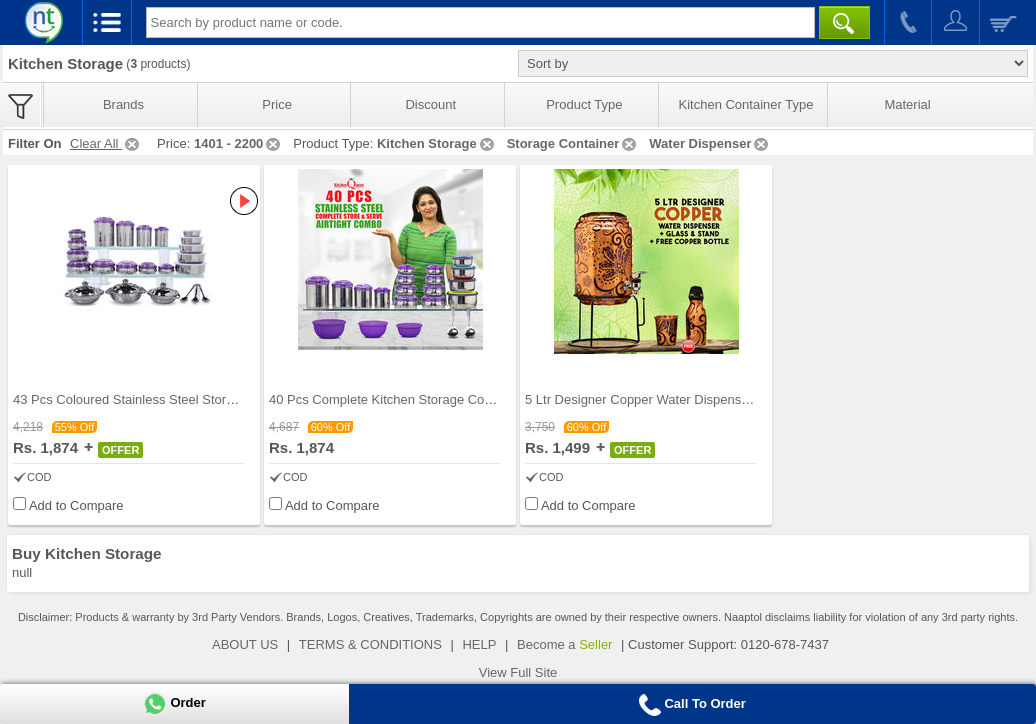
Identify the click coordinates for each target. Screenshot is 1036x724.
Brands (123, 104)
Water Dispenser (710, 143)
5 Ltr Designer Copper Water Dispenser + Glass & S (675, 399)
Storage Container (573, 143)
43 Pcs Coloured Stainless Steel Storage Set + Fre (159, 399)
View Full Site (518, 672)
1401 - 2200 (238, 143)
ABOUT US (245, 644)
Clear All (106, 143)
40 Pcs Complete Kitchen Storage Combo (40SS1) (415, 399)
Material (907, 104)
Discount (430, 104)
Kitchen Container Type (746, 104)
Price (277, 104)
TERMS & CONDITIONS (370, 644)
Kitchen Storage (437, 143)
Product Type (584, 104)
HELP (479, 644)
